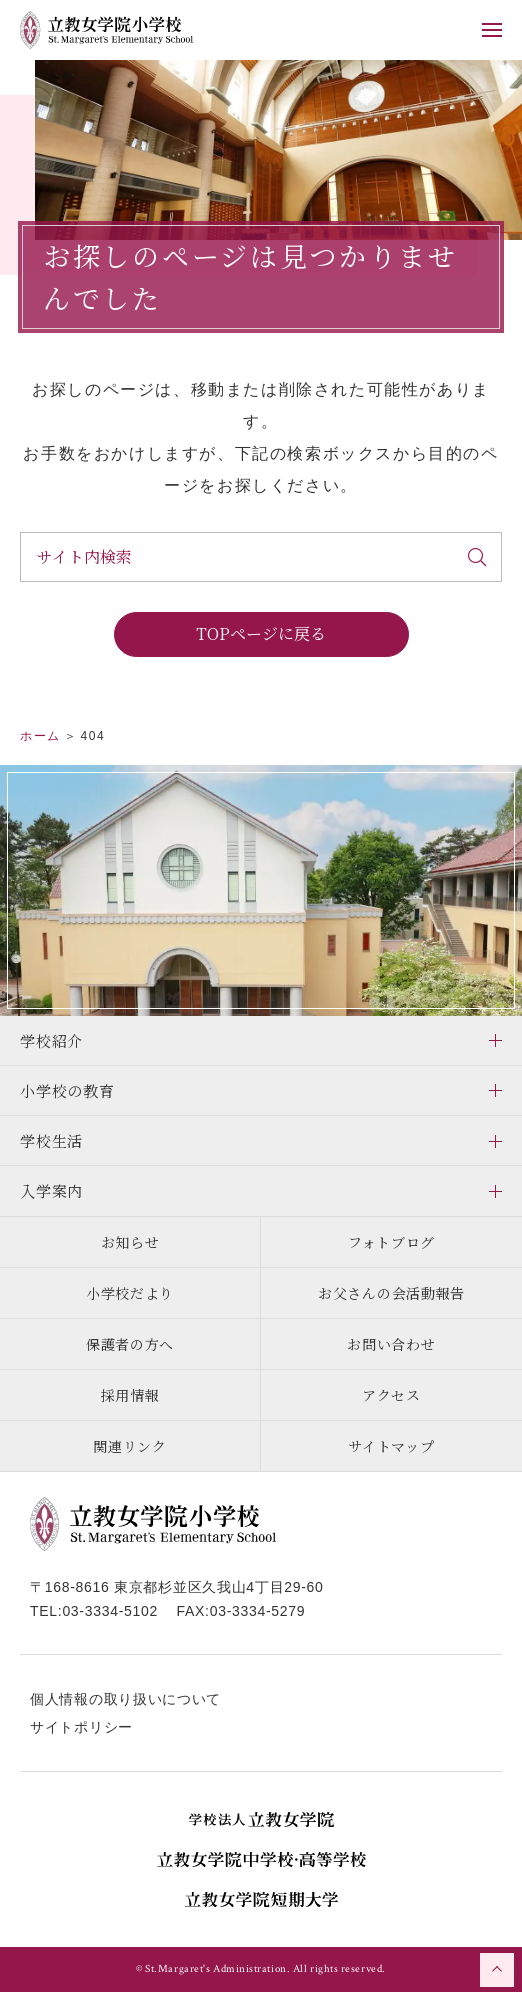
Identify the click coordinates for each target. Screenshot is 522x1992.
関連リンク (130, 1446)
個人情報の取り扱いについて (125, 1699)
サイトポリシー (81, 1727)
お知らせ (130, 1242)
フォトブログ (391, 1242)
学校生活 (51, 1140)
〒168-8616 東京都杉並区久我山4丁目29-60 (177, 1587)
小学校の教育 (67, 1090)
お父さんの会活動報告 (391, 1293)
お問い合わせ (391, 1344)
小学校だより (130, 1293)
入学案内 (51, 1190)
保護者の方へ (130, 1344)
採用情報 (130, 1395)
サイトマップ (391, 1446)
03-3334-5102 (110, 1611)
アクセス (391, 1395)
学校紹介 (51, 1040)
